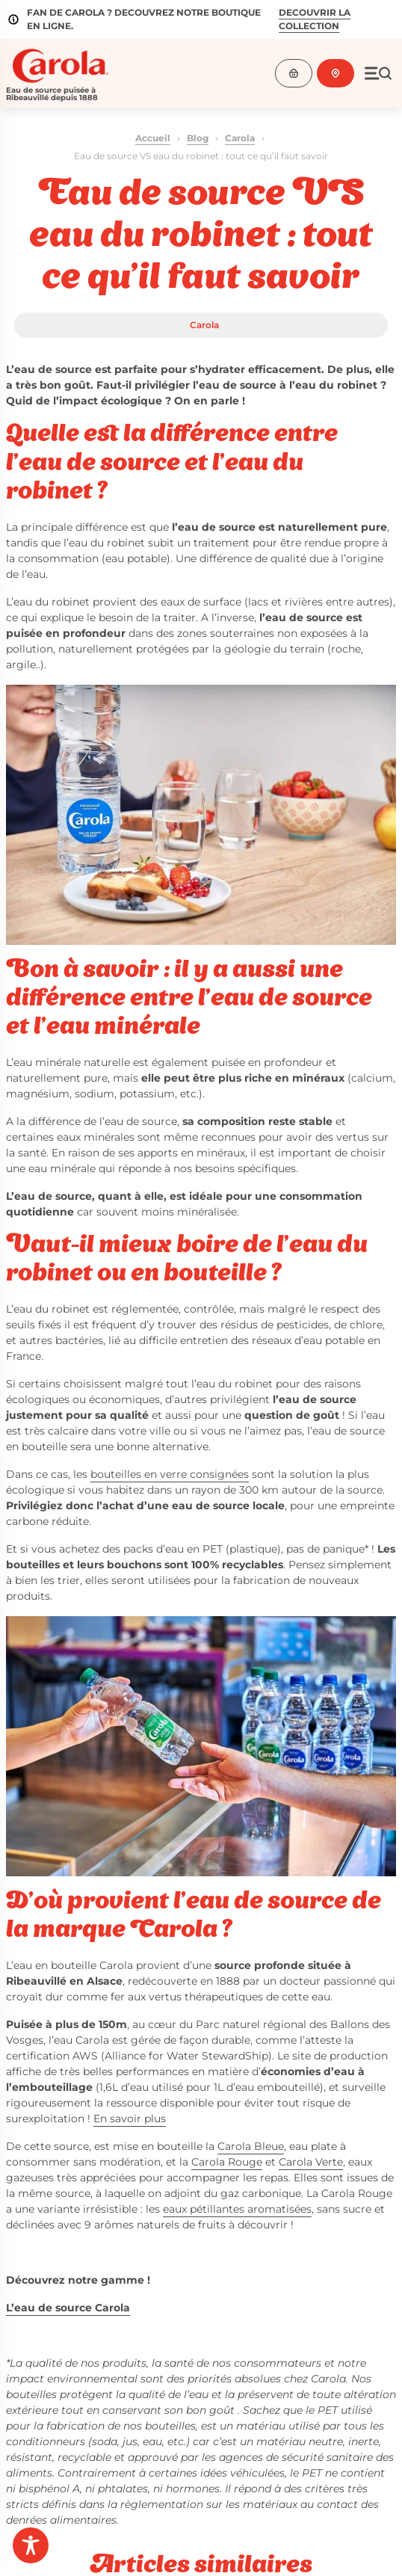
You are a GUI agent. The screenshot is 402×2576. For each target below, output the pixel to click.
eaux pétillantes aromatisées (237, 2209)
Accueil (152, 138)
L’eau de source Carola (68, 2307)
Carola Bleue (250, 2146)
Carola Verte (311, 2162)
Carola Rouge (226, 2162)
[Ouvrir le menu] (378, 73)
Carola (240, 138)
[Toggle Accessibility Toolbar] (30, 2545)
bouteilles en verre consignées (169, 1474)
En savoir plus (129, 2118)
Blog (197, 138)
